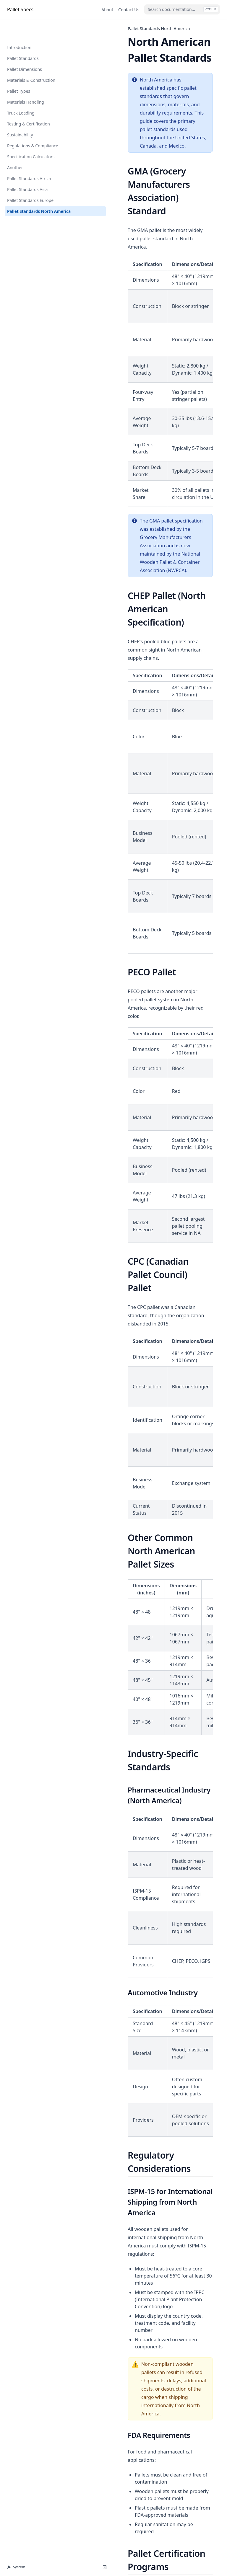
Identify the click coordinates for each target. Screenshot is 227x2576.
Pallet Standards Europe (30, 181)
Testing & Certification (28, 105)
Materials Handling (25, 83)
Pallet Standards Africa (29, 159)
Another (15, 148)
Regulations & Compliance (32, 127)
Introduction (19, 28)
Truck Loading (21, 94)
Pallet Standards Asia (27, 170)
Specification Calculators (30, 138)
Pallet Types (18, 72)
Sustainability (20, 116)
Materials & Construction (31, 61)
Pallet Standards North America (30, 195)
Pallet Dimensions (24, 50)
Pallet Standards (23, 39)
